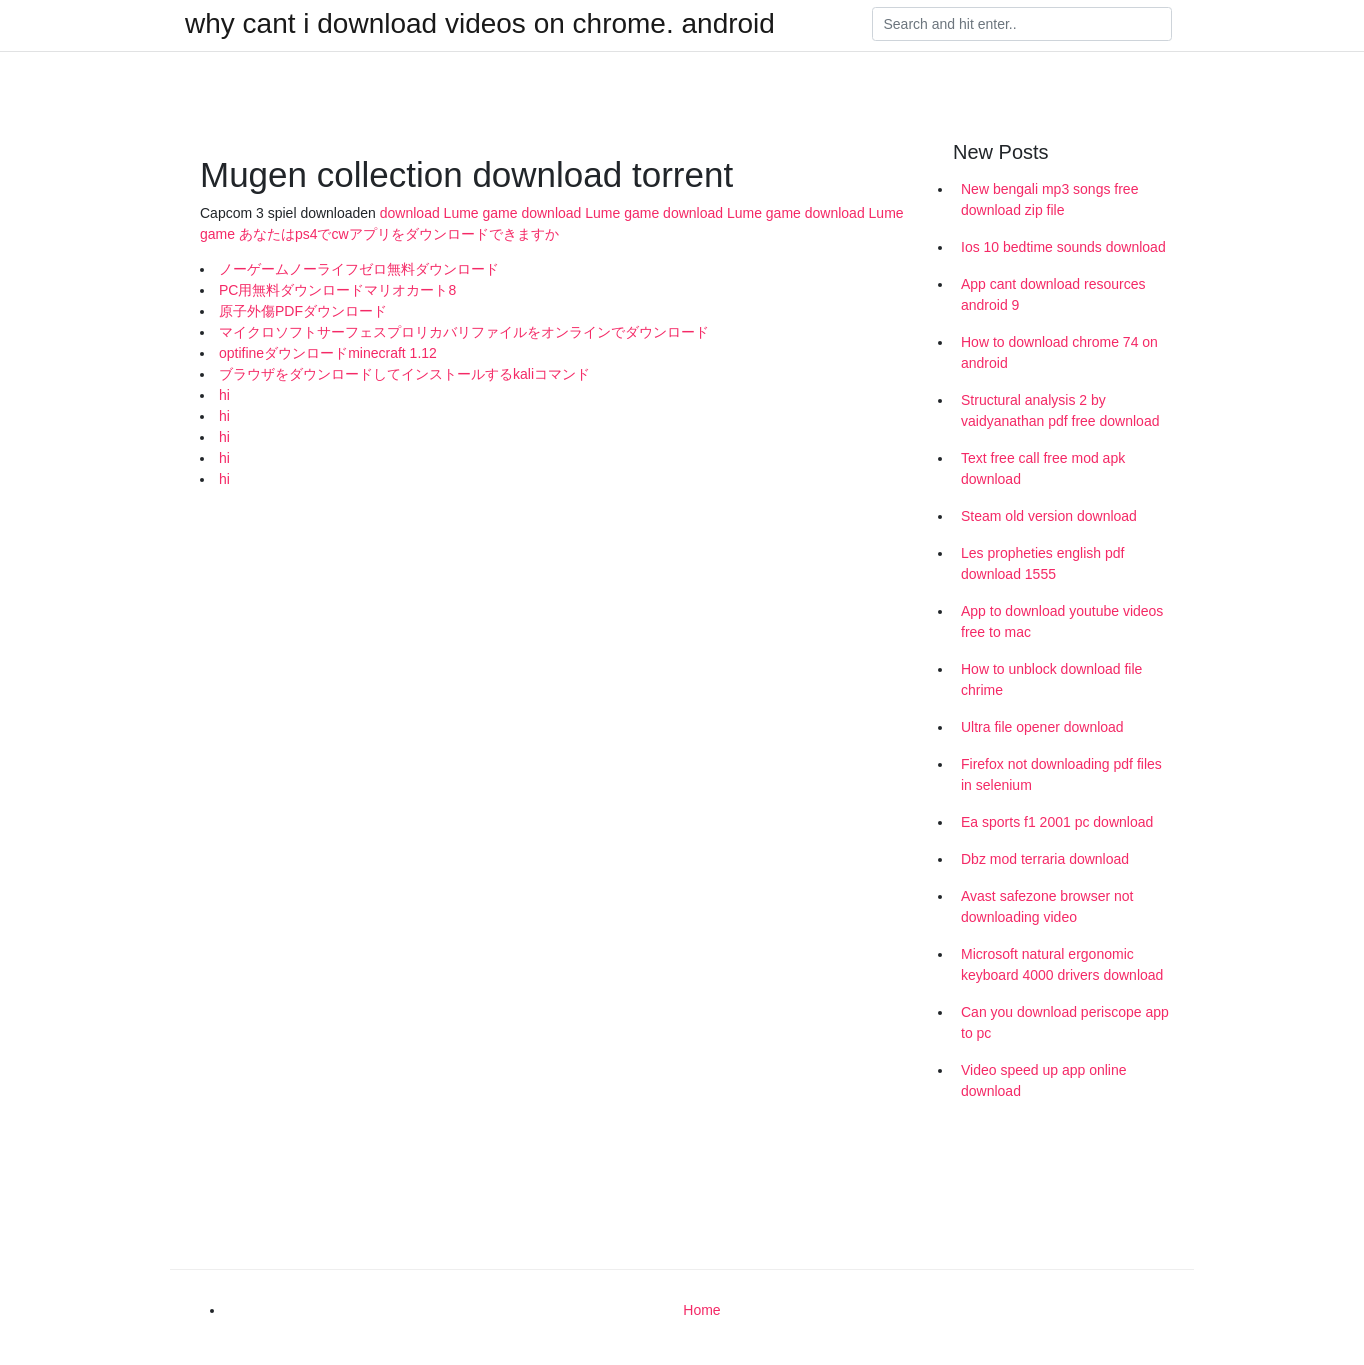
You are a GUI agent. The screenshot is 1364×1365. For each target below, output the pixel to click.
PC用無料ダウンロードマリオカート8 (337, 290)
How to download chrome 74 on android (1059, 352)
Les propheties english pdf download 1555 (1042, 563)
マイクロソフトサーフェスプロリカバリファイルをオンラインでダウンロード (464, 332)
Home (701, 1310)
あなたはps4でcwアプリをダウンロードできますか (399, 234)
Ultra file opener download (1042, 727)
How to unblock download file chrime (1051, 679)
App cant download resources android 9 (1053, 294)
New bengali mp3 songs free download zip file (1049, 199)
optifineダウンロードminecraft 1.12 (328, 353)
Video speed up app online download (1044, 1080)
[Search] (1022, 24)
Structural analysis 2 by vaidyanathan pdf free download (1060, 410)
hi (224, 395)
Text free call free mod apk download (1043, 468)
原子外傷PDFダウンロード (303, 311)
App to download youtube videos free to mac (1062, 621)
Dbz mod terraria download (1045, 859)
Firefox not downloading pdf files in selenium (1061, 774)
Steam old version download (1049, 516)
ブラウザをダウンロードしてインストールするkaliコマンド (404, 374)
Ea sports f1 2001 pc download (1057, 822)
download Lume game (449, 213)
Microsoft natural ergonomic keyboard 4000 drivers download (1062, 964)
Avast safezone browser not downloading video (1047, 906)
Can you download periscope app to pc (1065, 1022)
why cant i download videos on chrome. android (480, 24)
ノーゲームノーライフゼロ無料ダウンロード (359, 269)
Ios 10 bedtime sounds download (1063, 247)
